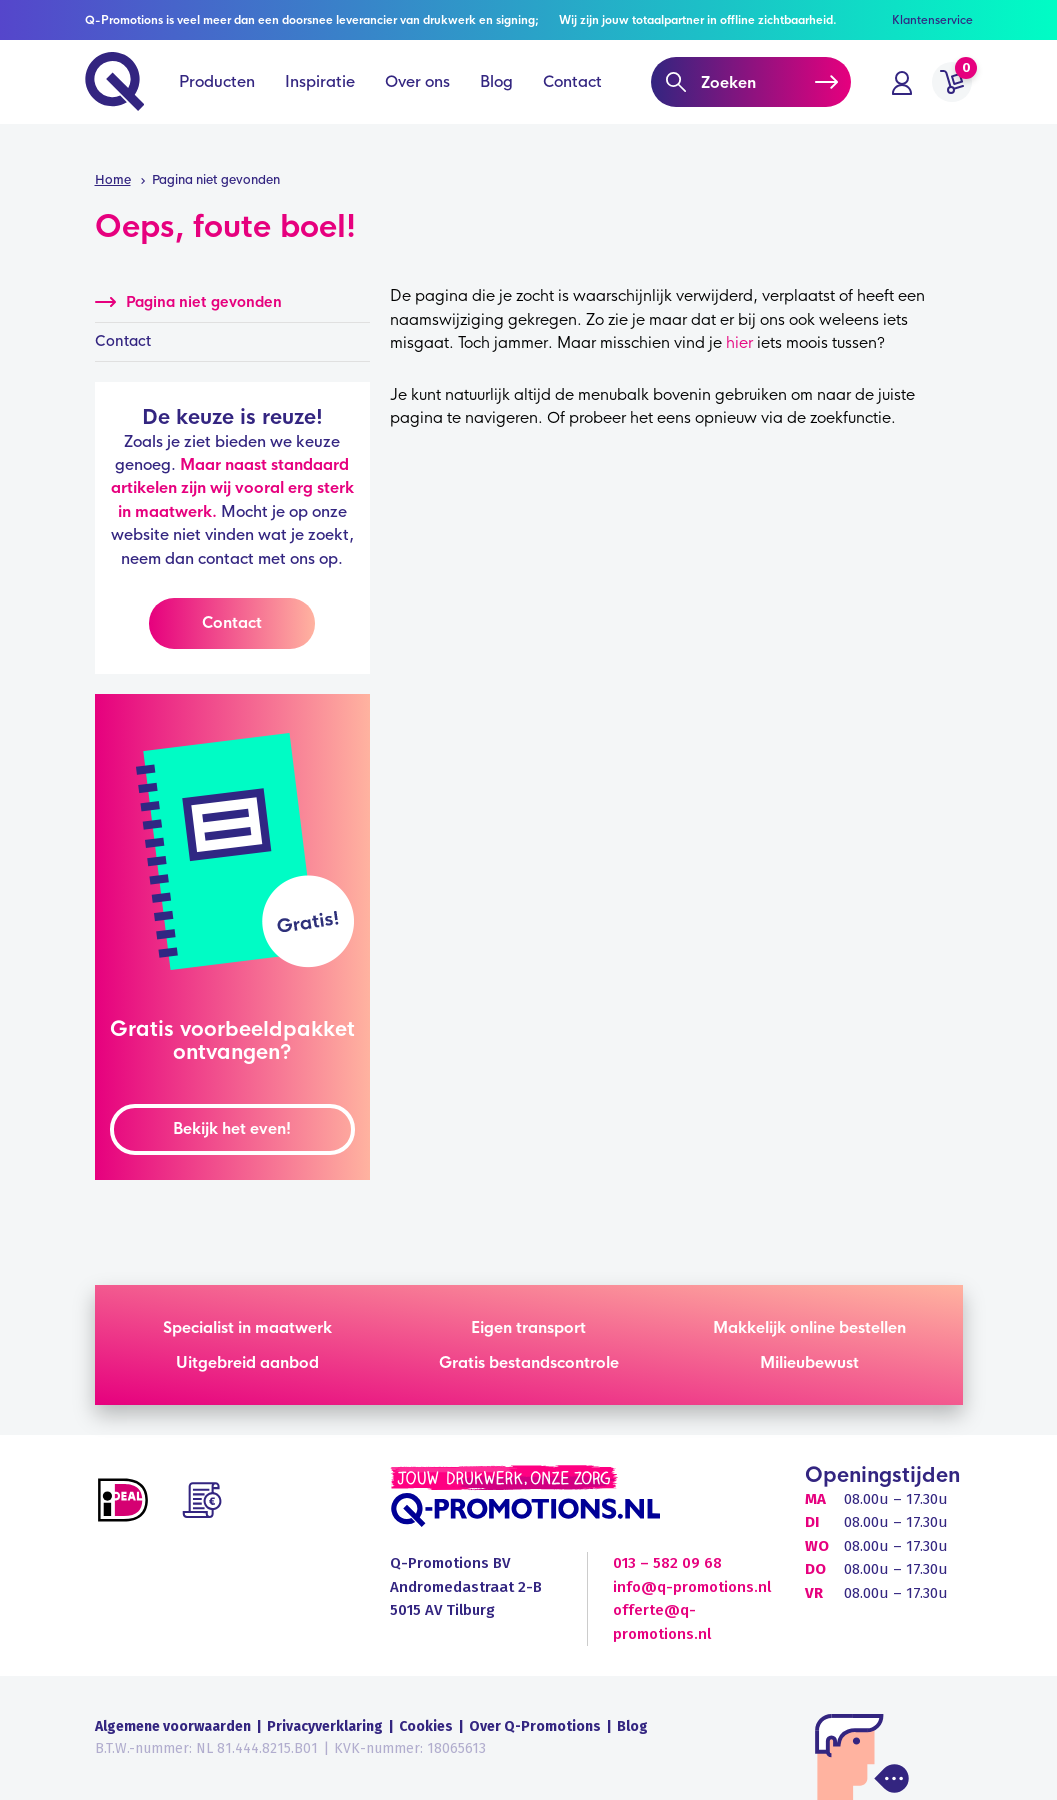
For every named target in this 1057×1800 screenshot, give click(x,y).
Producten (219, 99)
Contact (574, 99)
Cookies (426, 1726)
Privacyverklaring (325, 1726)
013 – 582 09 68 (667, 1563)
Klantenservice (932, 20)
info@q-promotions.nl (692, 1587)
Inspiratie (322, 99)
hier (739, 342)
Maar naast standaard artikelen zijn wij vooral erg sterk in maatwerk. (232, 488)
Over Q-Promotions (535, 1726)
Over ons (419, 99)
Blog (498, 99)
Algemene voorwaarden (173, 1726)
